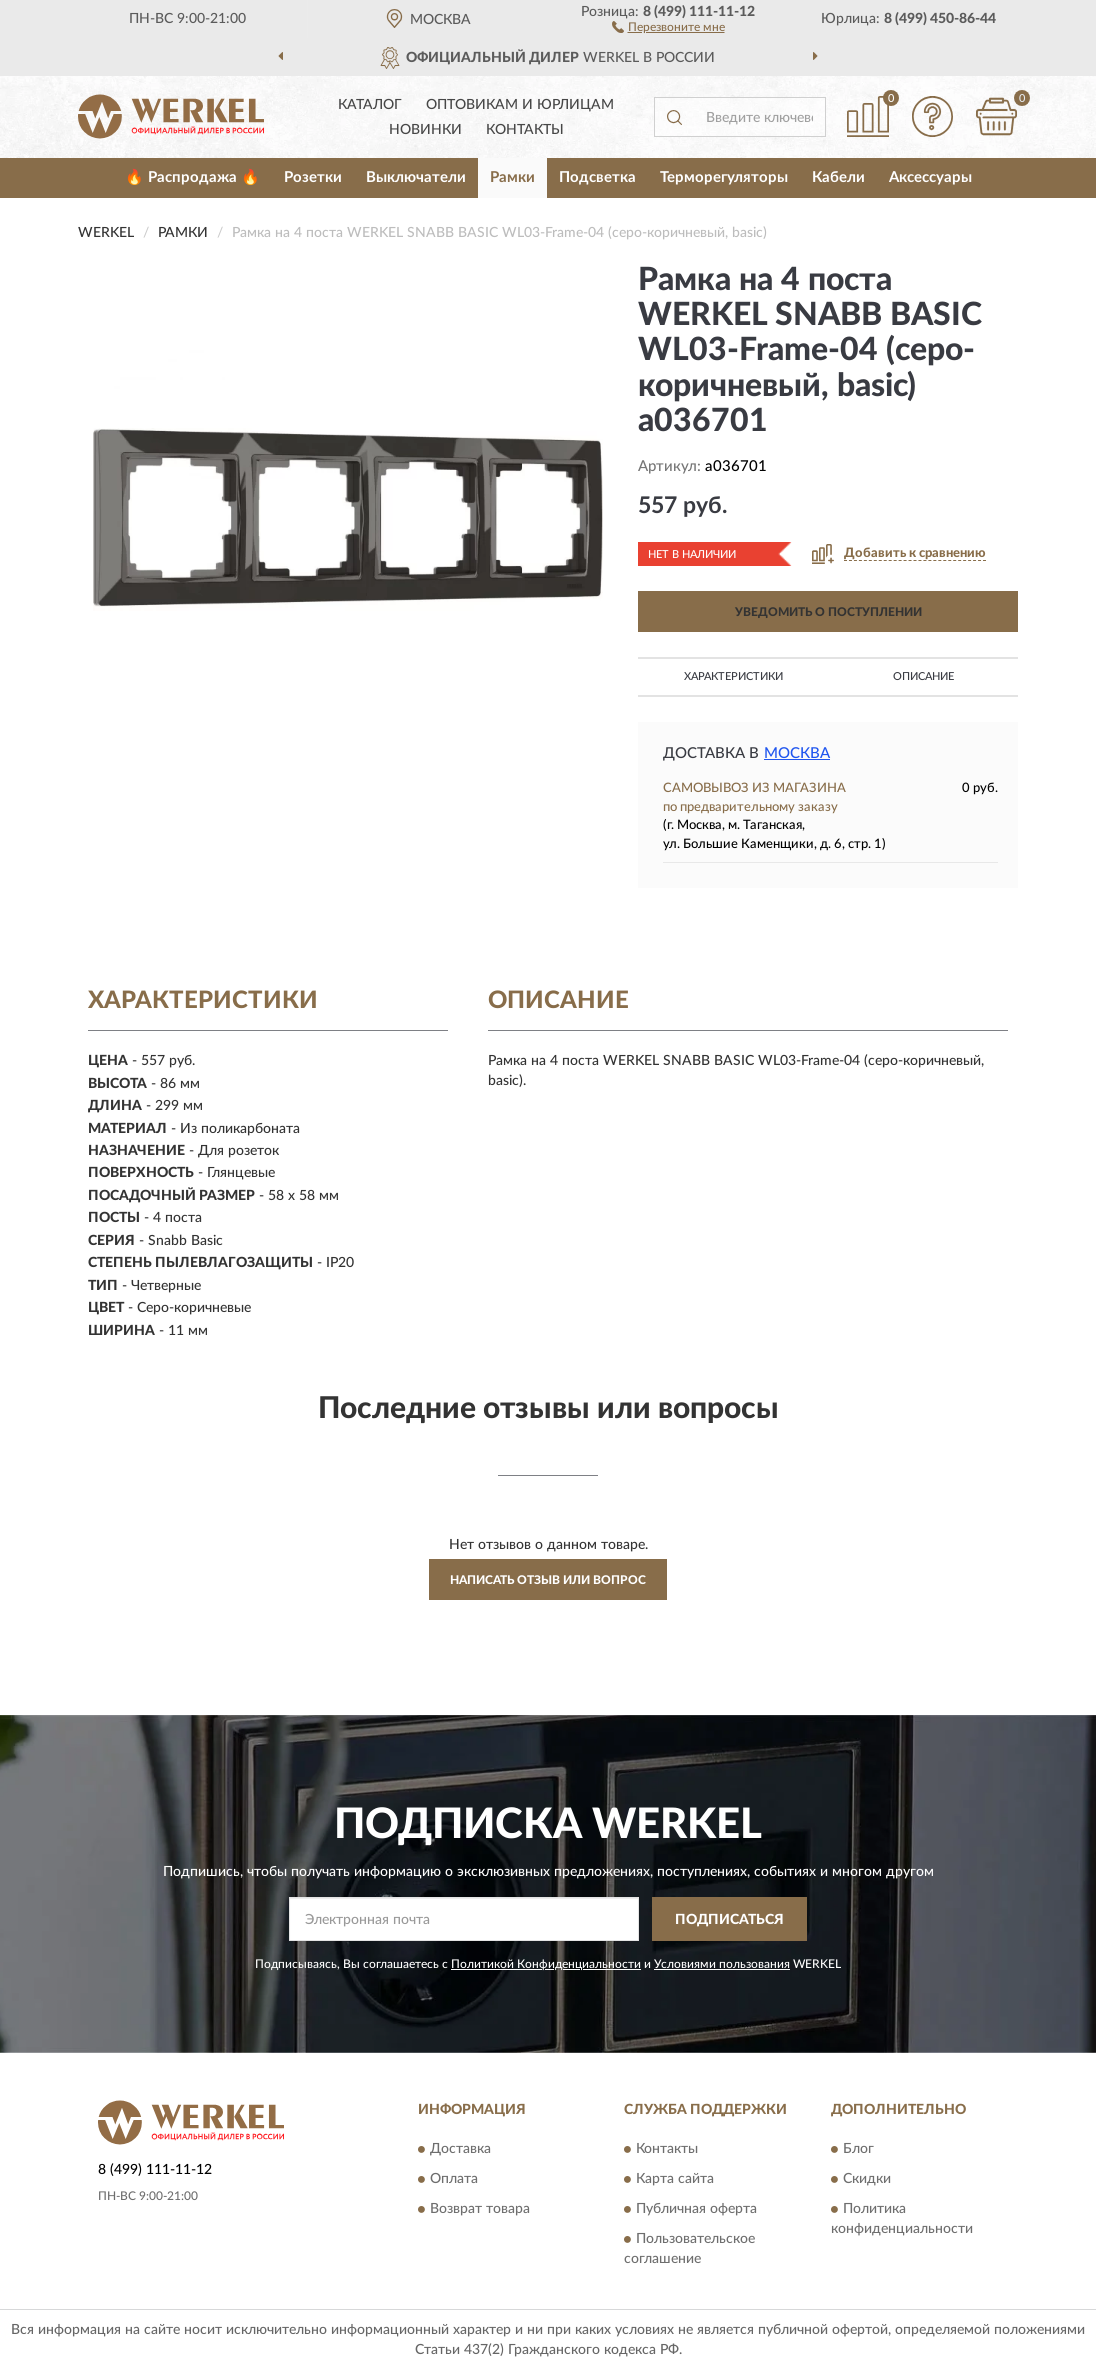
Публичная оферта (696, 2209)
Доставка (460, 2149)
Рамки (512, 177)
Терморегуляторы (724, 177)
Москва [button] (797, 753)
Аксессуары (930, 177)
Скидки (867, 2179)
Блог (858, 2149)
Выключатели (416, 177)
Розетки (313, 177)
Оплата (454, 2179)
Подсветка (597, 177)
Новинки (425, 130)
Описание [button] (923, 676)
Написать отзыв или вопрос (548, 1580)
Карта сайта (675, 2179)
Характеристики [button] (733, 676)
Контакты (525, 130)
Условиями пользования (722, 1964)
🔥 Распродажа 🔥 (192, 177)
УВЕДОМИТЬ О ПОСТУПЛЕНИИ (828, 612)
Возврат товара (480, 2209)
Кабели (838, 177)
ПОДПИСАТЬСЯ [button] (729, 1920)
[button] (668, 26)
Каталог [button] (370, 105)
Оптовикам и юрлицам (520, 105)
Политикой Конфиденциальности (546, 1964)
